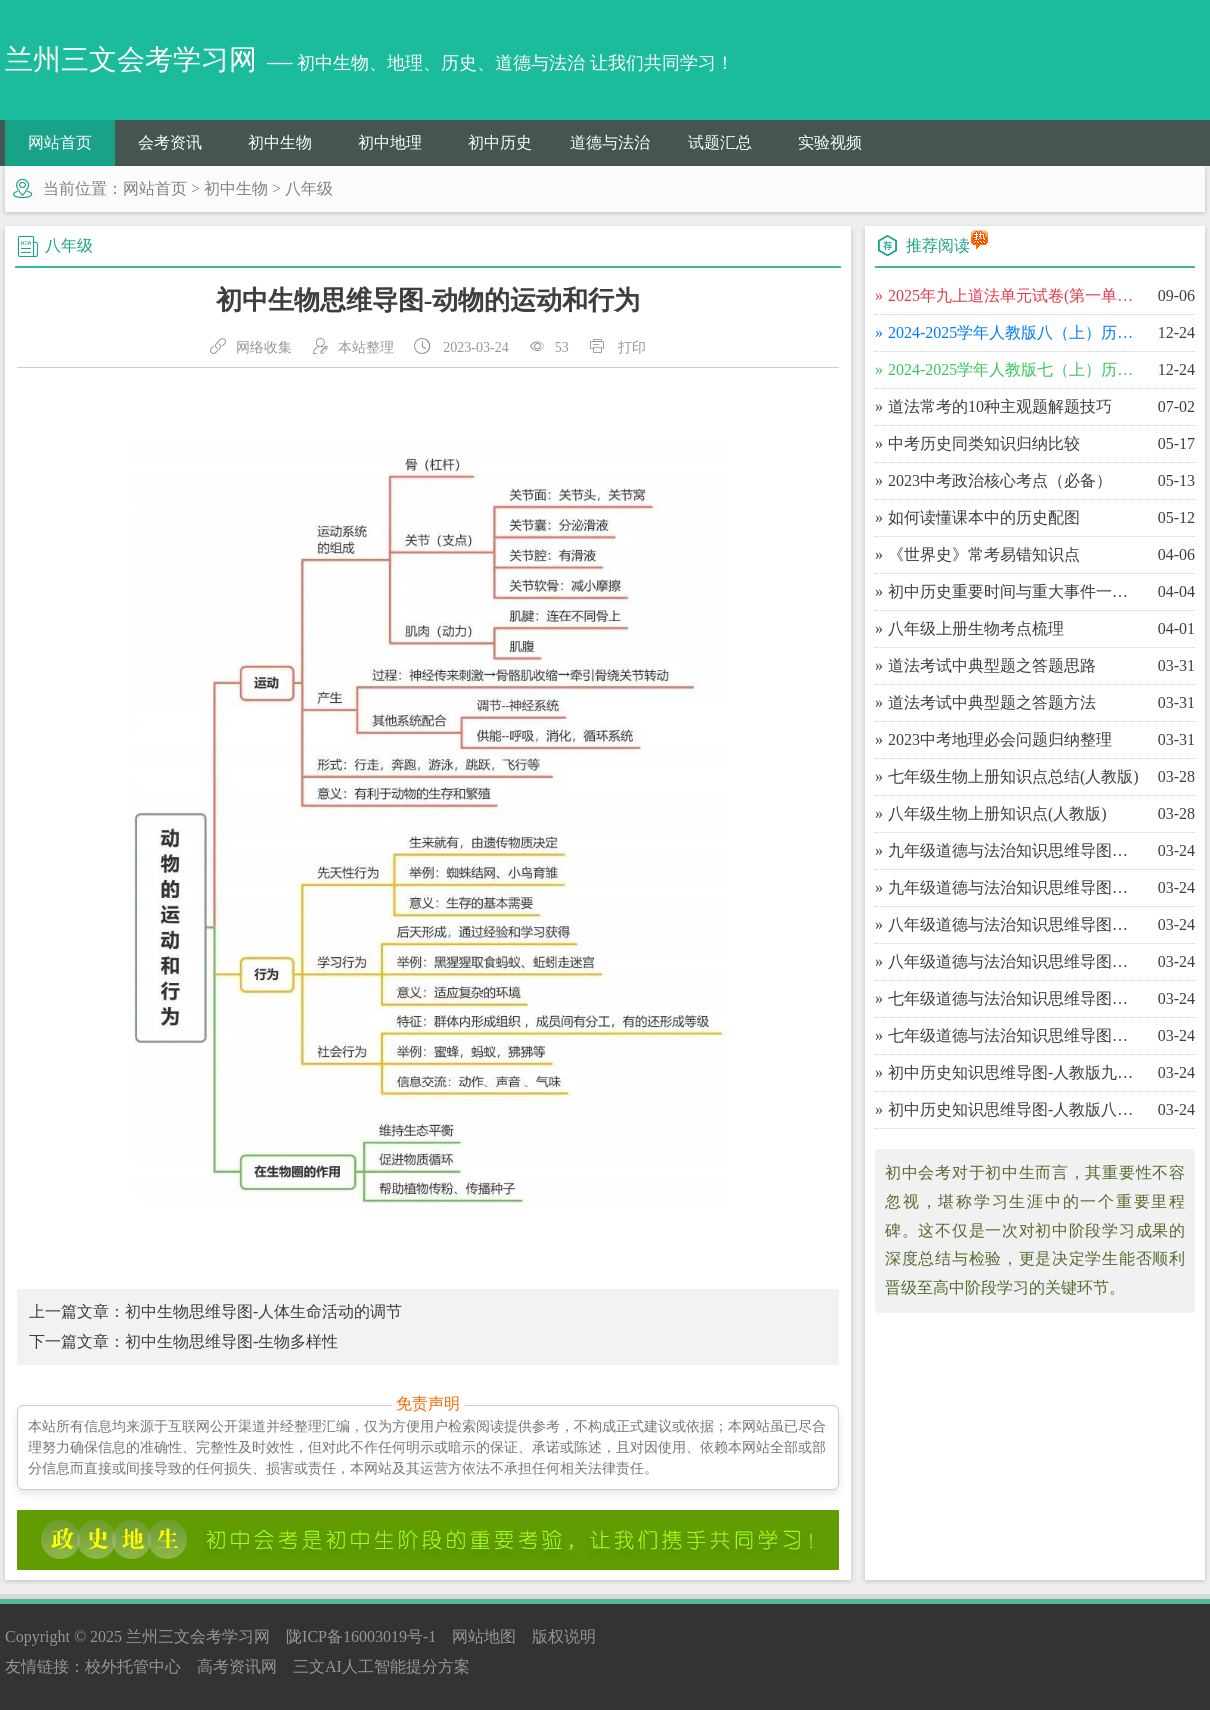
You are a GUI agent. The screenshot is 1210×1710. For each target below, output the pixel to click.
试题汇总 (720, 142)
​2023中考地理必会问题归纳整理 (1000, 739)
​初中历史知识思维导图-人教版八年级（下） (1014, 1109)
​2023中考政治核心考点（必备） (1000, 480)
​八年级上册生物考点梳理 (976, 628)
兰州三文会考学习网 (198, 1636)
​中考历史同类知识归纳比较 (984, 443)
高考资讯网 (237, 1666)
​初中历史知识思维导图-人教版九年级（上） (1014, 1072)
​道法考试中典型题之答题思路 (992, 665)
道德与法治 (610, 142)
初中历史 (500, 142)
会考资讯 (170, 142)
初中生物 (280, 142)
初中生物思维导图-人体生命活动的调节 (263, 1311)
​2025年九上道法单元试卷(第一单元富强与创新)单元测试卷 (1014, 295)
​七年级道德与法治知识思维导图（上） (1014, 1035)
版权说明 (564, 1636)
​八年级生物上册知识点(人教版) (997, 813)
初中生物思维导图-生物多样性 (231, 1341)
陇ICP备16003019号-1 (361, 1636)
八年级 (309, 188)
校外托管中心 (133, 1666)
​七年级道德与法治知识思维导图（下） (1014, 998)
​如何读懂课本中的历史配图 (984, 517)
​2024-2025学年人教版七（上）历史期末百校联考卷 (1014, 369)
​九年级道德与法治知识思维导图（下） (1014, 850)
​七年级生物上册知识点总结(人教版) (1013, 776)
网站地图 (484, 1636)
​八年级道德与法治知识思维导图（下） (1014, 924)
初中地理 (390, 142)
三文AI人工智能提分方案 (381, 1666)
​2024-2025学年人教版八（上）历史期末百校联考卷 (1014, 332)
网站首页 (60, 142)
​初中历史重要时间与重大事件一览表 (1014, 591)
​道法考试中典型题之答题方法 (992, 702)
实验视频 (830, 142)
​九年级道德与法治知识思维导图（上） (1014, 887)
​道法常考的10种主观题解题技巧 (1000, 406)
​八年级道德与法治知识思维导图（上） (1014, 961)
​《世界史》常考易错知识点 (984, 554)
